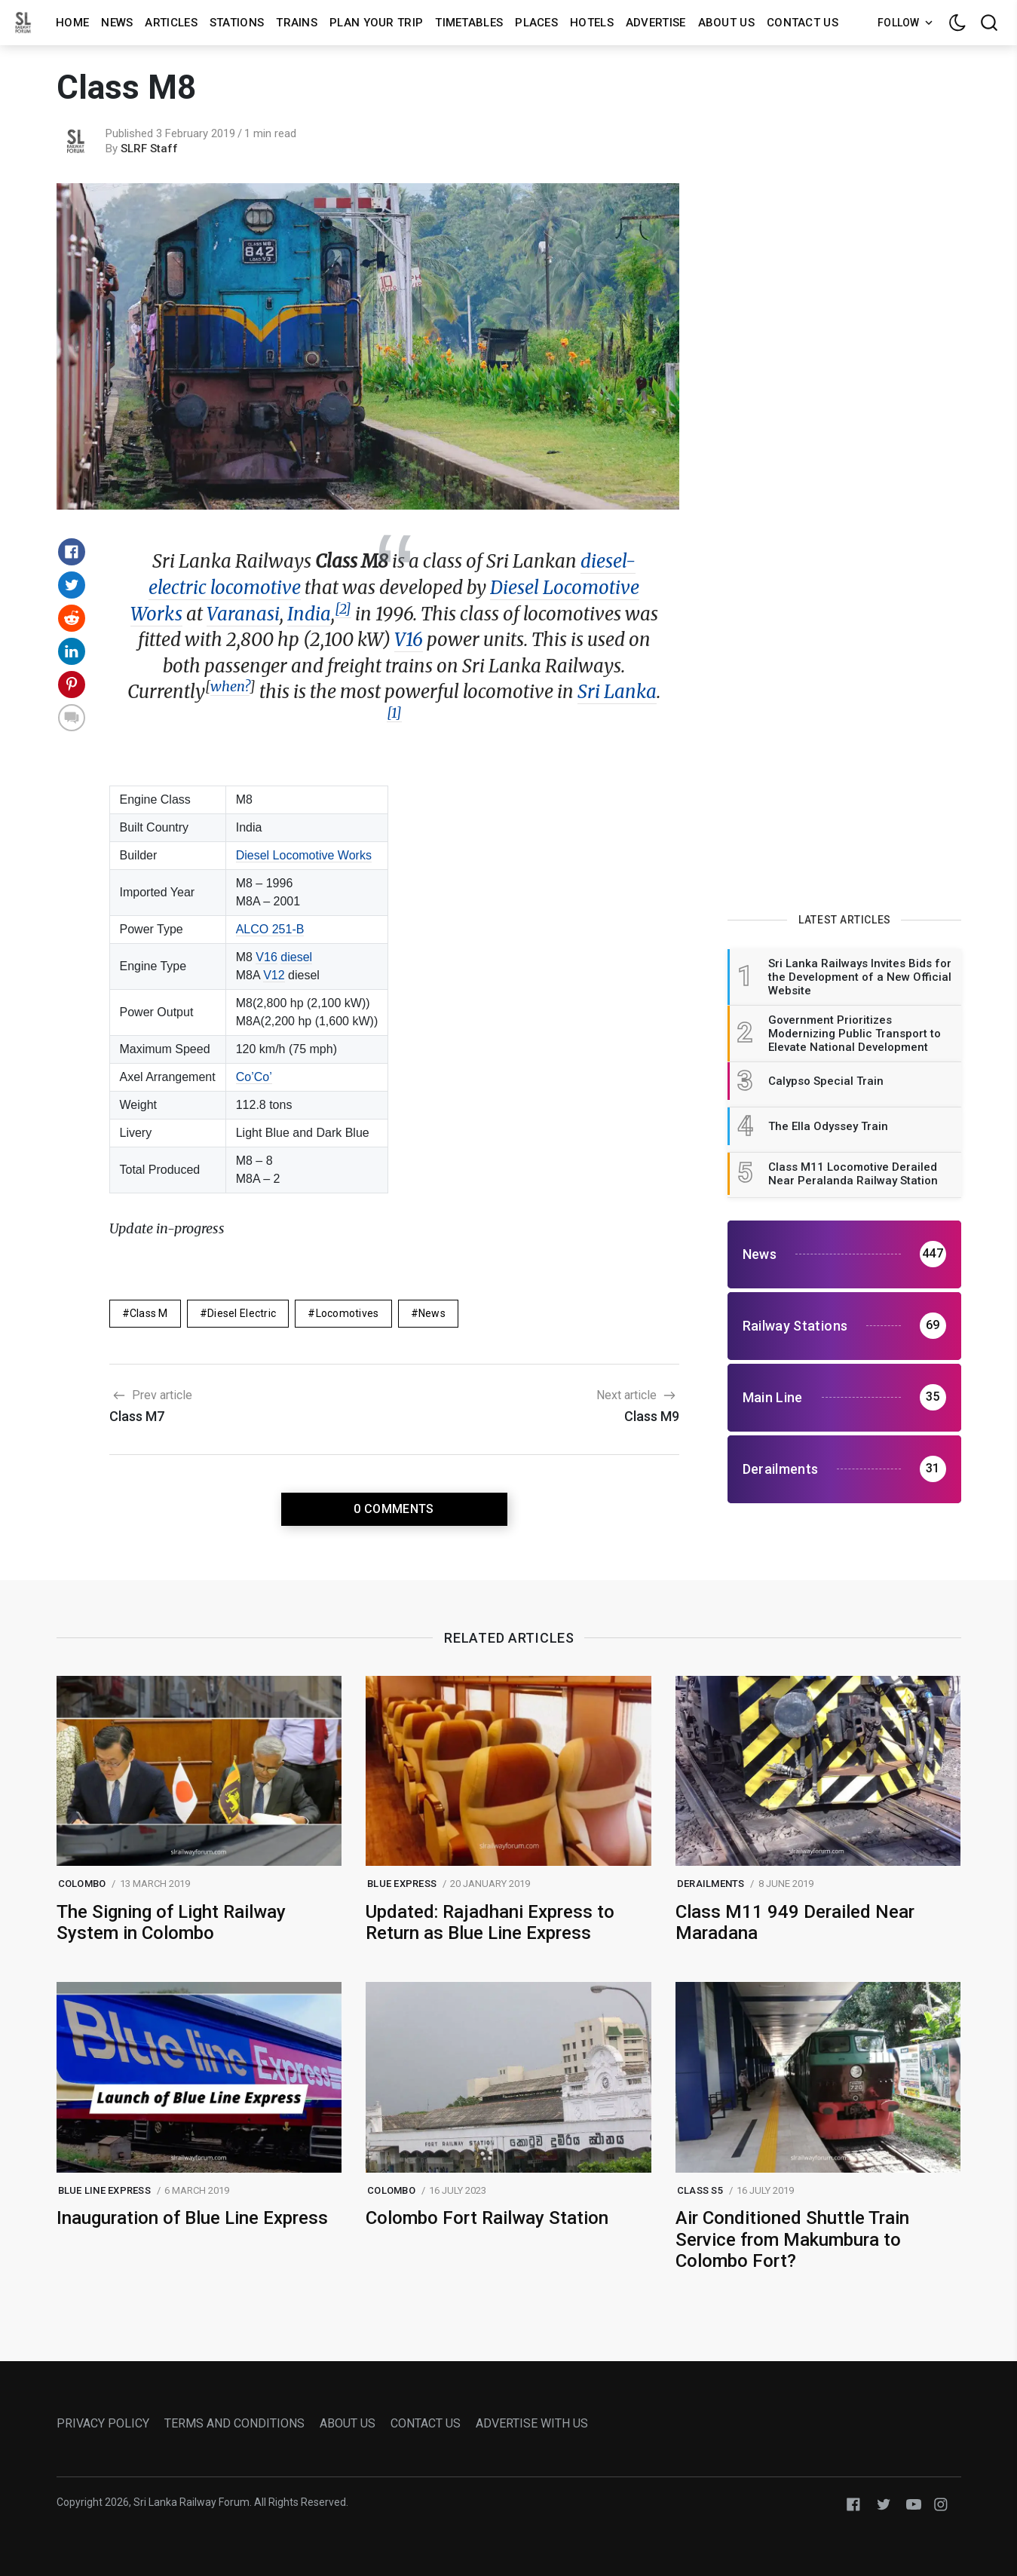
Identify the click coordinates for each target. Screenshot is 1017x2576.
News (117, 22)
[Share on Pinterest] (71, 684)
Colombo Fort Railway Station (487, 2217)
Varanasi (243, 614)
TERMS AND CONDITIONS (234, 2423)
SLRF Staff (149, 148)
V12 (273, 975)
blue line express (104, 2190)
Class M (149, 1313)
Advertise (656, 22)
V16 (408, 639)
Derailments (711, 1883)
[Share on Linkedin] (71, 651)
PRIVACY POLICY (103, 2423)
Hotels (592, 22)
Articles (171, 22)
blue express (402, 1883)
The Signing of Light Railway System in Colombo (171, 1922)
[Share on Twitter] (71, 585)
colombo (82, 1883)
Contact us (802, 22)
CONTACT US (426, 2423)
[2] (343, 608)
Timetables (469, 22)
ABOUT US (347, 2423)
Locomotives (347, 1313)
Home (72, 22)
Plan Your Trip (376, 22)
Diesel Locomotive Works (304, 855)
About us (726, 22)
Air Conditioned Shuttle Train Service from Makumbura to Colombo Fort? (792, 2239)
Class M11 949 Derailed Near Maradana (794, 1922)
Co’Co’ (254, 1077)
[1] (394, 712)
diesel (296, 957)
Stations (237, 22)
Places (536, 22)
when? (230, 686)
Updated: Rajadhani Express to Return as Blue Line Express (490, 1922)
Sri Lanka (617, 691)
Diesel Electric (241, 1313)
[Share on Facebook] (71, 551)
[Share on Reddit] (71, 618)
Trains (296, 22)
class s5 (700, 2190)
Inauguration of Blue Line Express (192, 2217)
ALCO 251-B (270, 929)
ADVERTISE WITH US (532, 2423)
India (309, 614)
